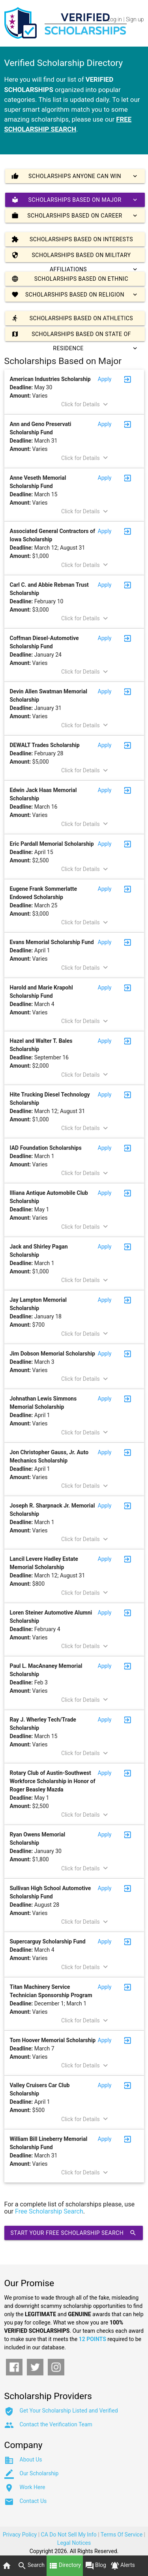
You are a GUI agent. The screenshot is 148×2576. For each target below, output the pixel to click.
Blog (95, 2565)
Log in (114, 19)
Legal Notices (74, 2543)
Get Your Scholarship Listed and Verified (69, 2410)
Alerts (122, 2565)
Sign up (135, 19)
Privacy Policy (20, 2534)
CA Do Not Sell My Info (69, 2534)
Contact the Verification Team (56, 2424)
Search (31, 2565)
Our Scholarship (39, 2473)
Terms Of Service (121, 2534)
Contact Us (33, 2501)
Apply (105, 379)
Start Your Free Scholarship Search (74, 2233)
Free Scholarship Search (49, 2211)
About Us (31, 2459)
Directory (65, 2565)
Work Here (32, 2487)
